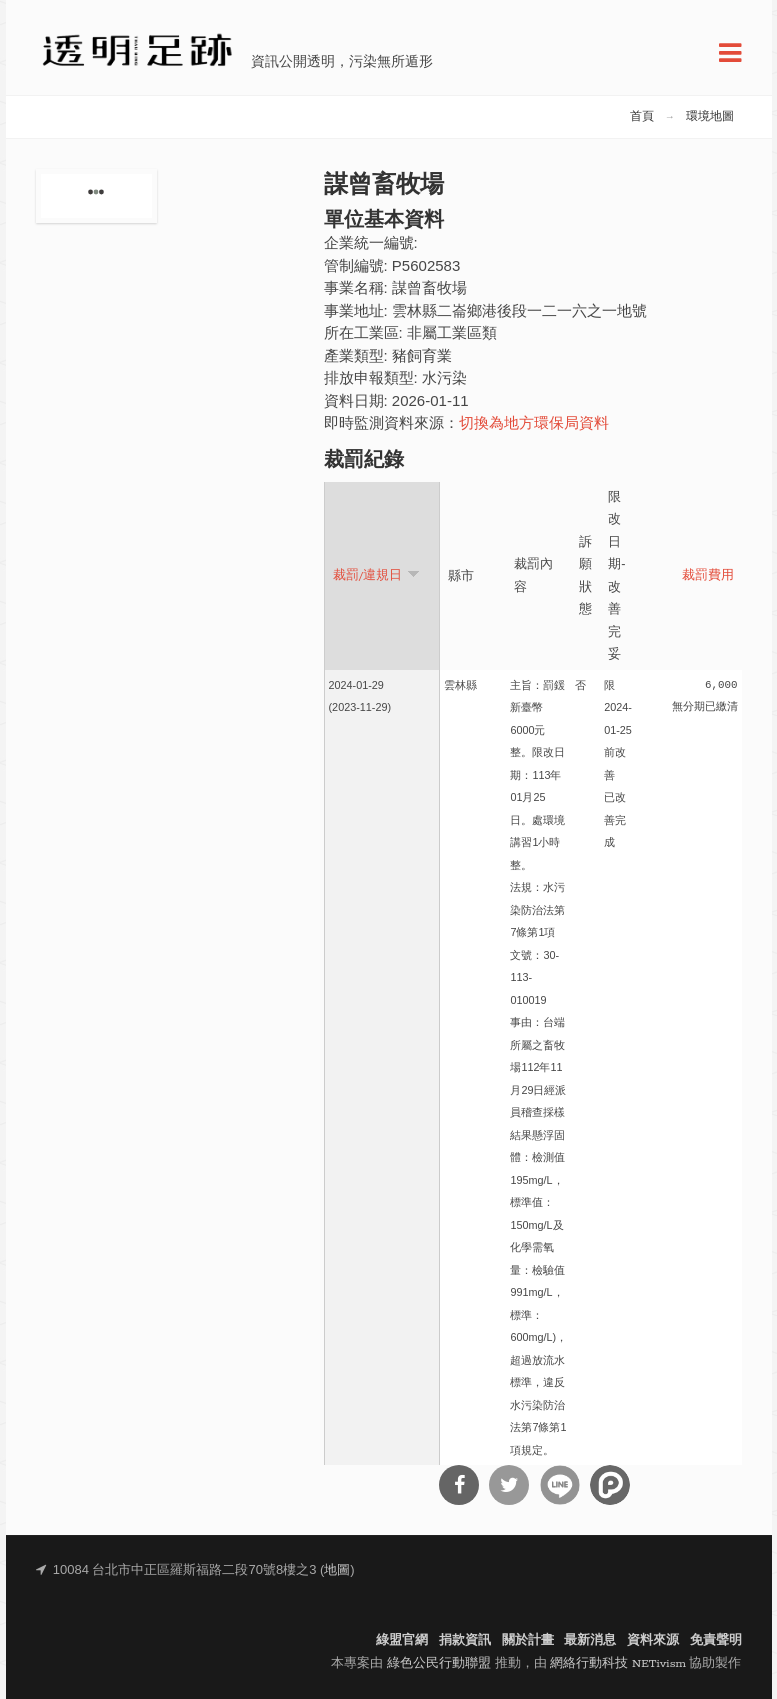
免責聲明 (716, 1640)
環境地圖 (710, 117)
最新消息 (590, 1640)
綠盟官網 (402, 1640)
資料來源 (653, 1640)
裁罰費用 (708, 576)
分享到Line (560, 1485)
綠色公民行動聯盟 (439, 1663)
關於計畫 (528, 1640)
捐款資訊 (465, 1640)
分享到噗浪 (610, 1485)
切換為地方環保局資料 (534, 424)
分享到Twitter (509, 1485)
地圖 (337, 1570)
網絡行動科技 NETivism (618, 1663)
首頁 (642, 117)
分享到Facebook (459, 1485)
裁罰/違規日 (377, 574)
